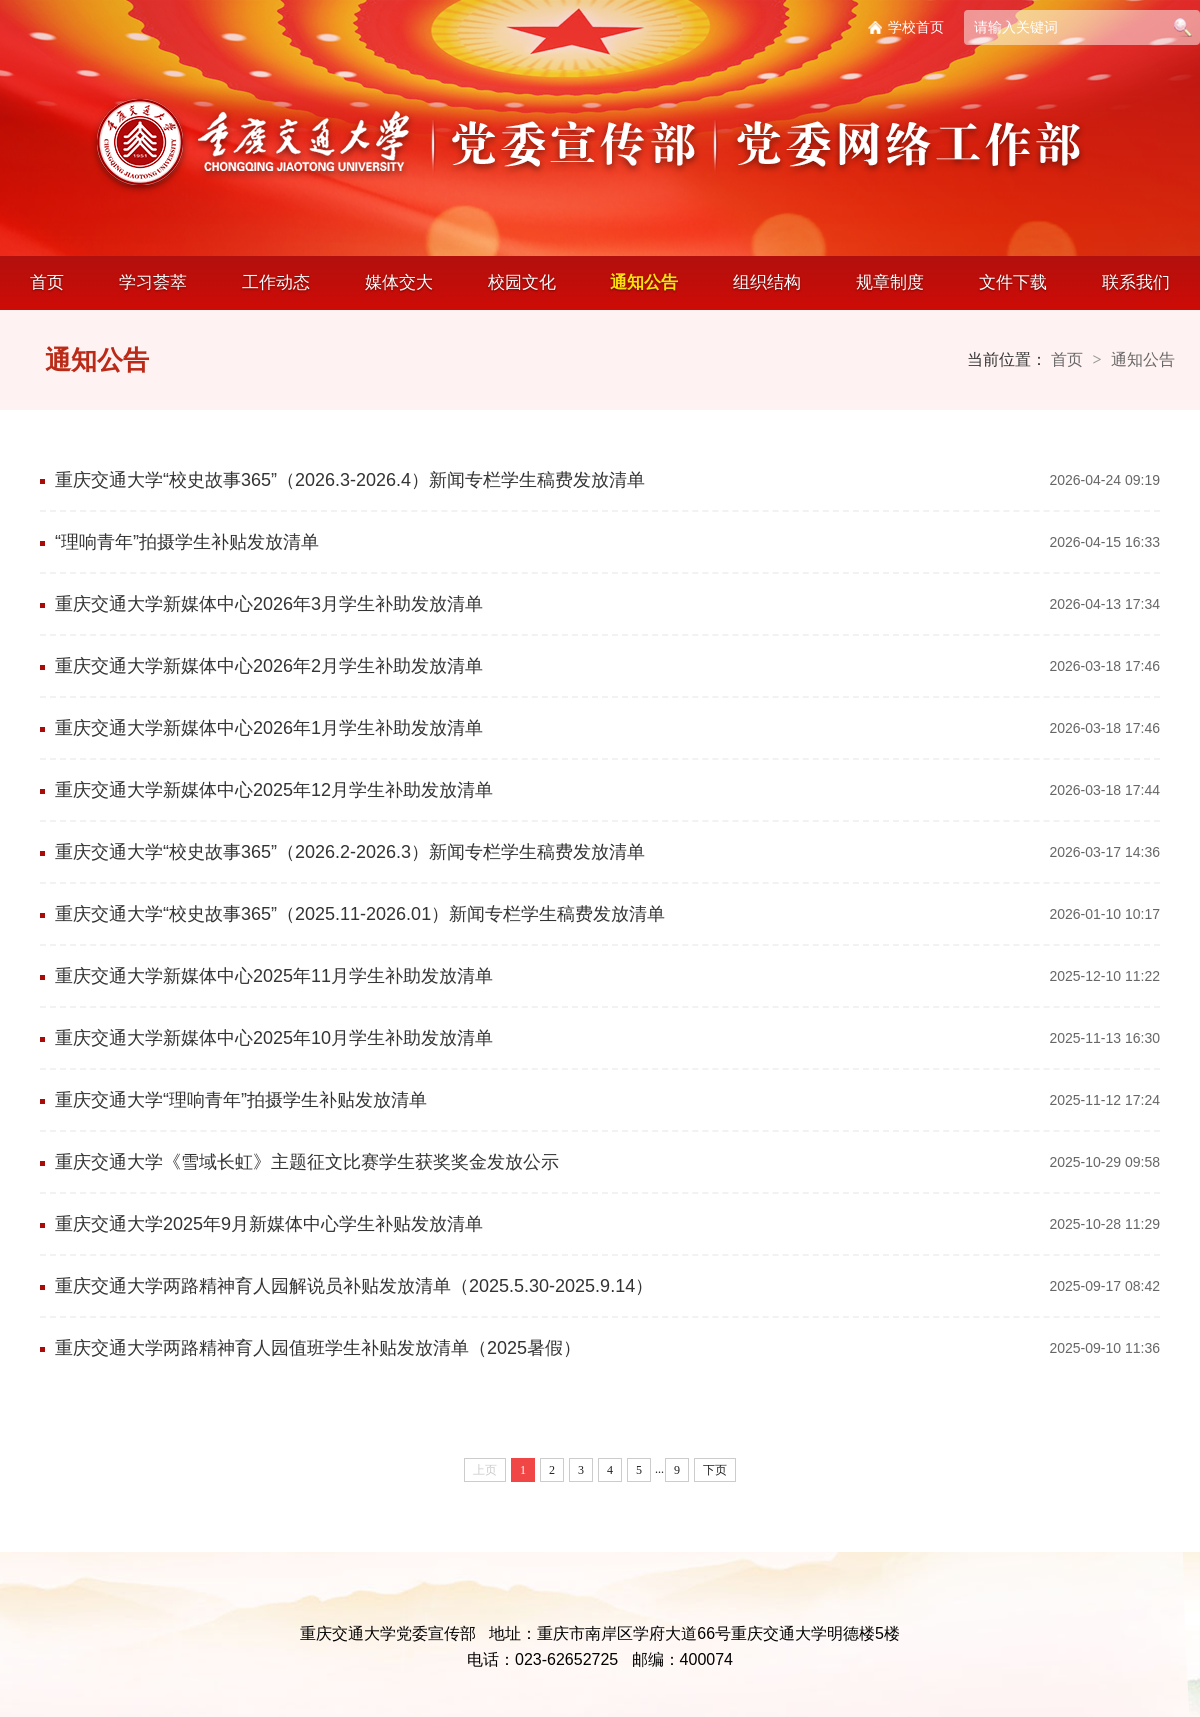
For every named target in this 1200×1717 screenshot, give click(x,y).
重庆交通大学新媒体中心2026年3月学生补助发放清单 (269, 604)
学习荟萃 (153, 282)
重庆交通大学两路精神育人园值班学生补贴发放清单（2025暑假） (318, 1348)
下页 (715, 1470)
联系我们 (1136, 282)
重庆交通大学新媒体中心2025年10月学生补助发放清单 (274, 1038)
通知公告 (644, 282)
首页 (47, 282)
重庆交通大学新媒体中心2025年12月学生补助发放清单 (274, 790)
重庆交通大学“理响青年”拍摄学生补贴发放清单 (241, 1100)
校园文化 (522, 282)
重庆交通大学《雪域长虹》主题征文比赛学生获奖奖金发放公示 (307, 1162)
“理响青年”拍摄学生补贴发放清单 (187, 542)
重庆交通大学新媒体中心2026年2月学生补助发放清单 (269, 666)
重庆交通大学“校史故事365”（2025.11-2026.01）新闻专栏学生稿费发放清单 (360, 914)
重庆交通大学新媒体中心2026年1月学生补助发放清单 (269, 728)
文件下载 (1013, 282)
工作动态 (276, 282)
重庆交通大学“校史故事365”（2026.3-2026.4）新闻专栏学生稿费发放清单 (350, 480)
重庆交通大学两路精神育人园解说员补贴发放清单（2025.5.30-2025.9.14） (354, 1286)
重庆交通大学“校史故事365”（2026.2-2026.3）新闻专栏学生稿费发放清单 (350, 852)
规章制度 (890, 282)
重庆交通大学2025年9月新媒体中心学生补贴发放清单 (269, 1224)
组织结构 (767, 282)
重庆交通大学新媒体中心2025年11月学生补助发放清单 (274, 976)
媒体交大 (399, 282)
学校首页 (916, 27)
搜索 (1182, 28)
